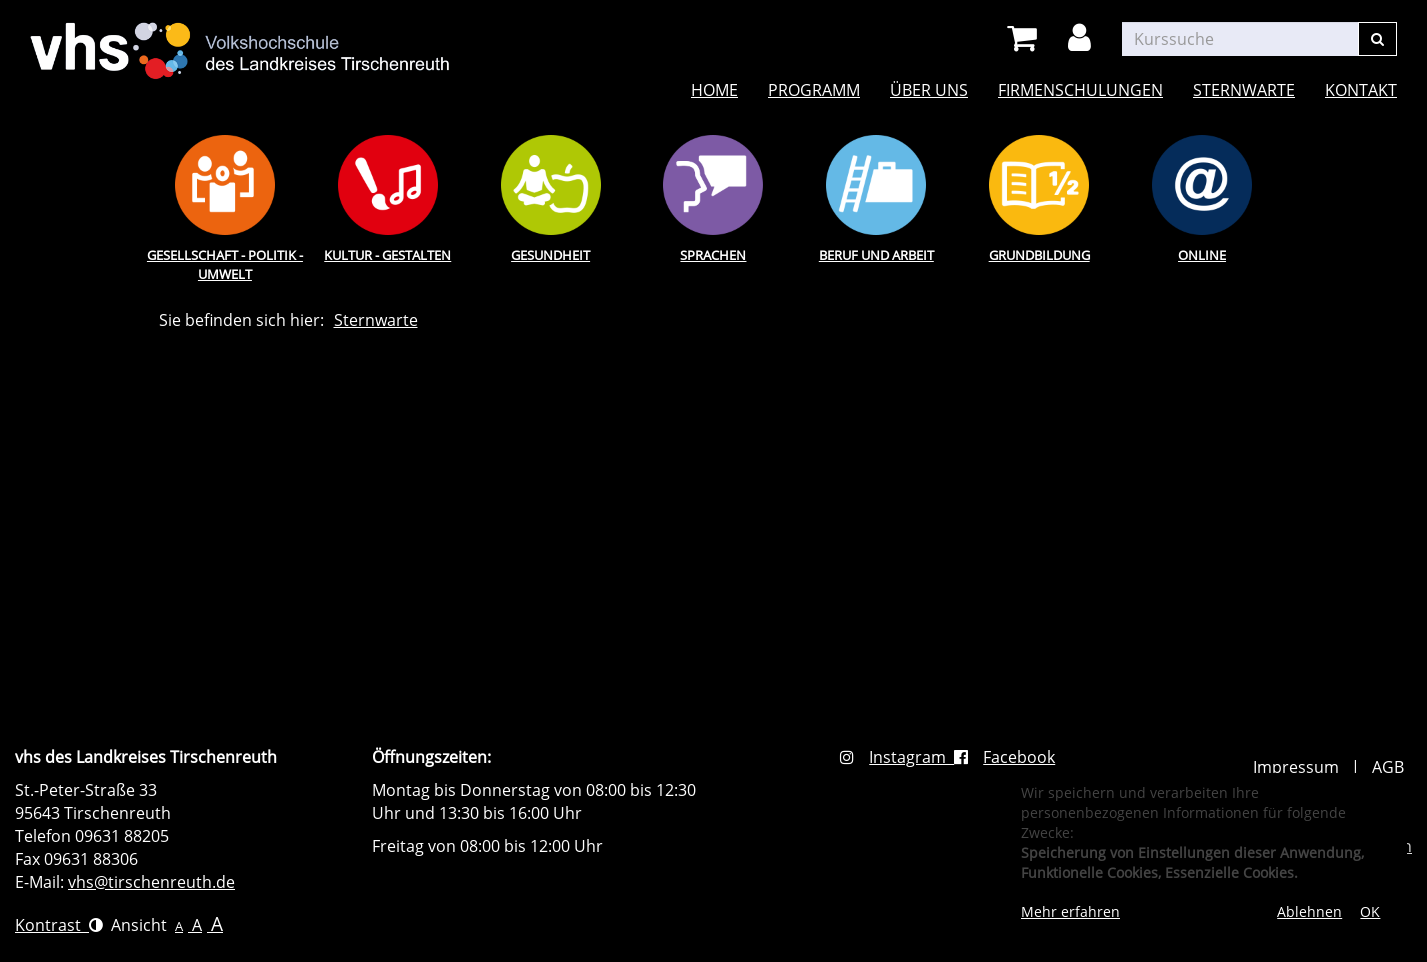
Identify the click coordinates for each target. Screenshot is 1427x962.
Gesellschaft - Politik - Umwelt (225, 264)
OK (1370, 911)
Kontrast (59, 925)
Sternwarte (1244, 90)
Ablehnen (1309, 911)
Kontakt (1361, 90)
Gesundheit (550, 255)
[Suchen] (1377, 39)
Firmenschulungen (1080, 90)
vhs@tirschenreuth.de (151, 882)
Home (714, 90)
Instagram (897, 757)
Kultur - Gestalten (387, 255)
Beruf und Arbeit (876, 255)
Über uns (929, 90)
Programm (814, 90)
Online (1202, 255)
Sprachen (713, 255)
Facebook (1004, 757)
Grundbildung (1039, 255)
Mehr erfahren (1070, 911)
